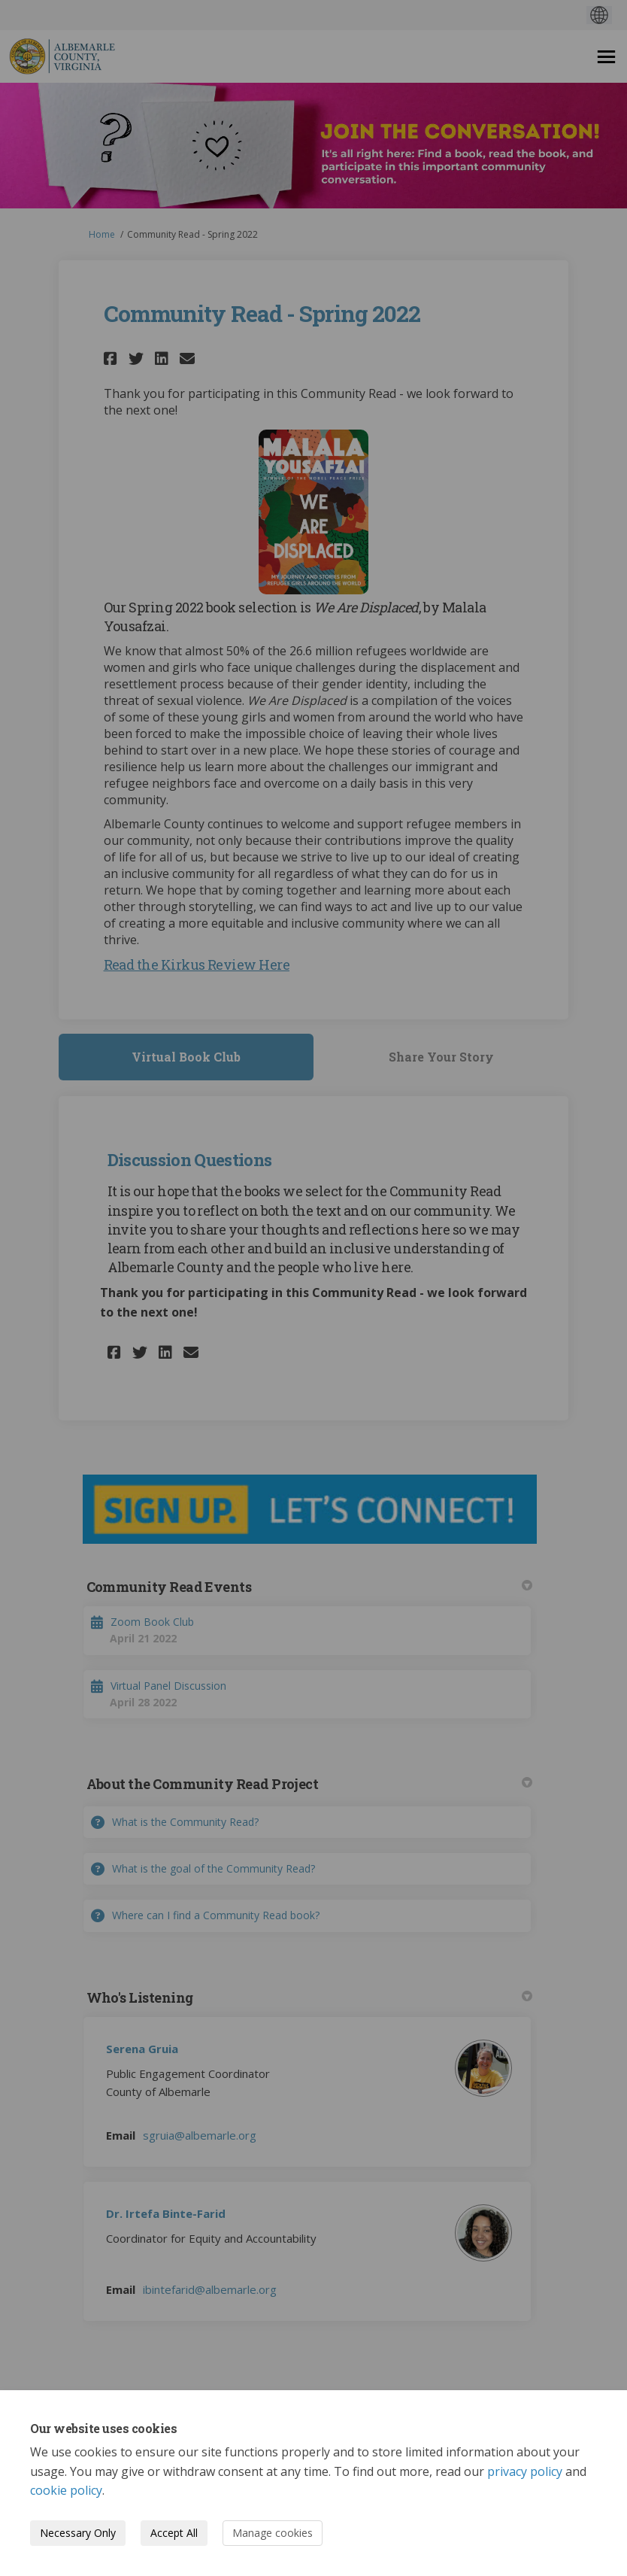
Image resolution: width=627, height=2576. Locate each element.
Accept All (174, 2533)
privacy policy (524, 2471)
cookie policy (66, 2490)
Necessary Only (78, 2533)
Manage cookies (272, 2533)
